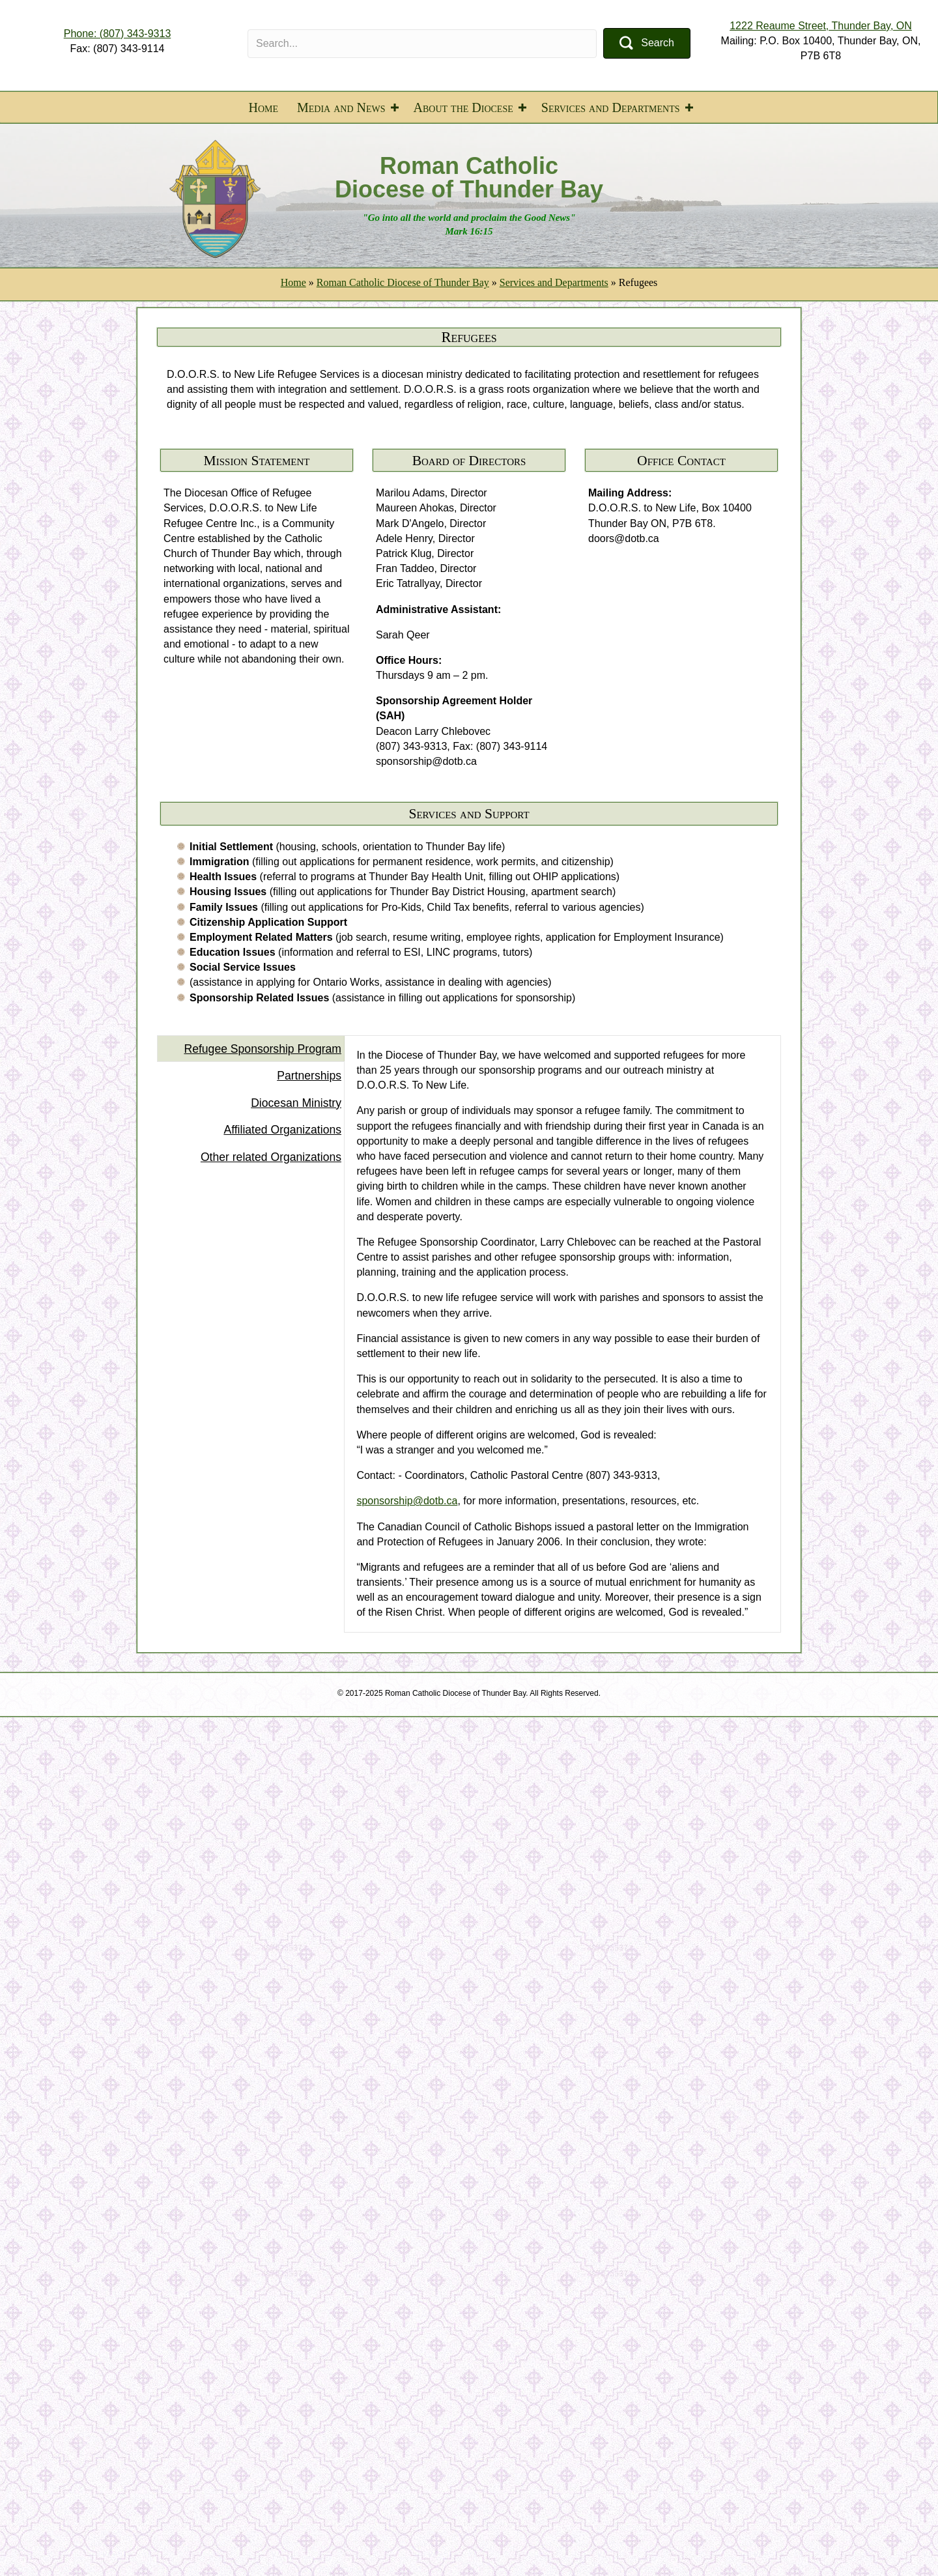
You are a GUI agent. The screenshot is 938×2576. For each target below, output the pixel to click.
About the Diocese (463, 107)
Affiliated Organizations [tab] (282, 1129)
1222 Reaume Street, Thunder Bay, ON (821, 25)
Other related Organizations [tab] (271, 1157)
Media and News (341, 107)
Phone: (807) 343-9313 (117, 33)
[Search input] (422, 43)
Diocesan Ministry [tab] (296, 1102)
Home (263, 107)
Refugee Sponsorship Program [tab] (262, 1048)
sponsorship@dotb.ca (406, 1500)
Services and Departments (610, 107)
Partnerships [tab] (309, 1075)
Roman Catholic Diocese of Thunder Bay (403, 282)
